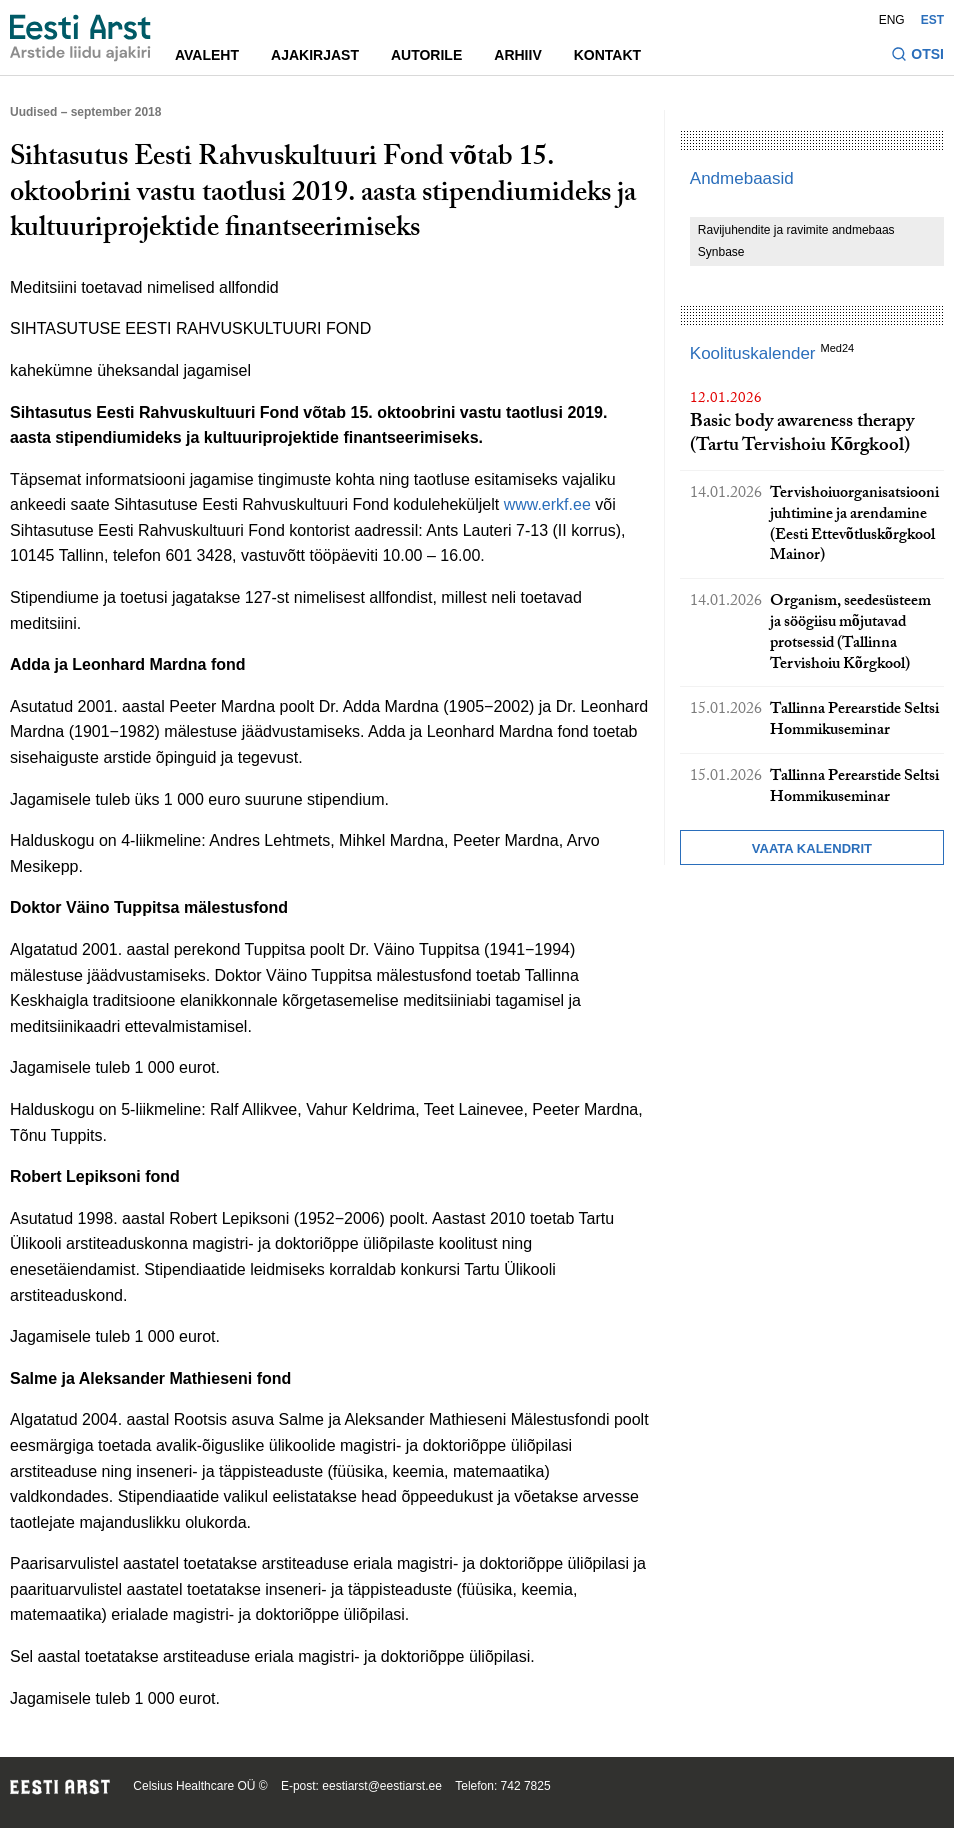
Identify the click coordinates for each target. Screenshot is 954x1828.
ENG (892, 20)
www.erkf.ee (547, 504)
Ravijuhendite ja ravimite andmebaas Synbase (796, 241)
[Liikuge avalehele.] (80, 38)
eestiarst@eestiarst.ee (382, 1786)
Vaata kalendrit (812, 848)
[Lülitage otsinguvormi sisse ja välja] (917, 56)
